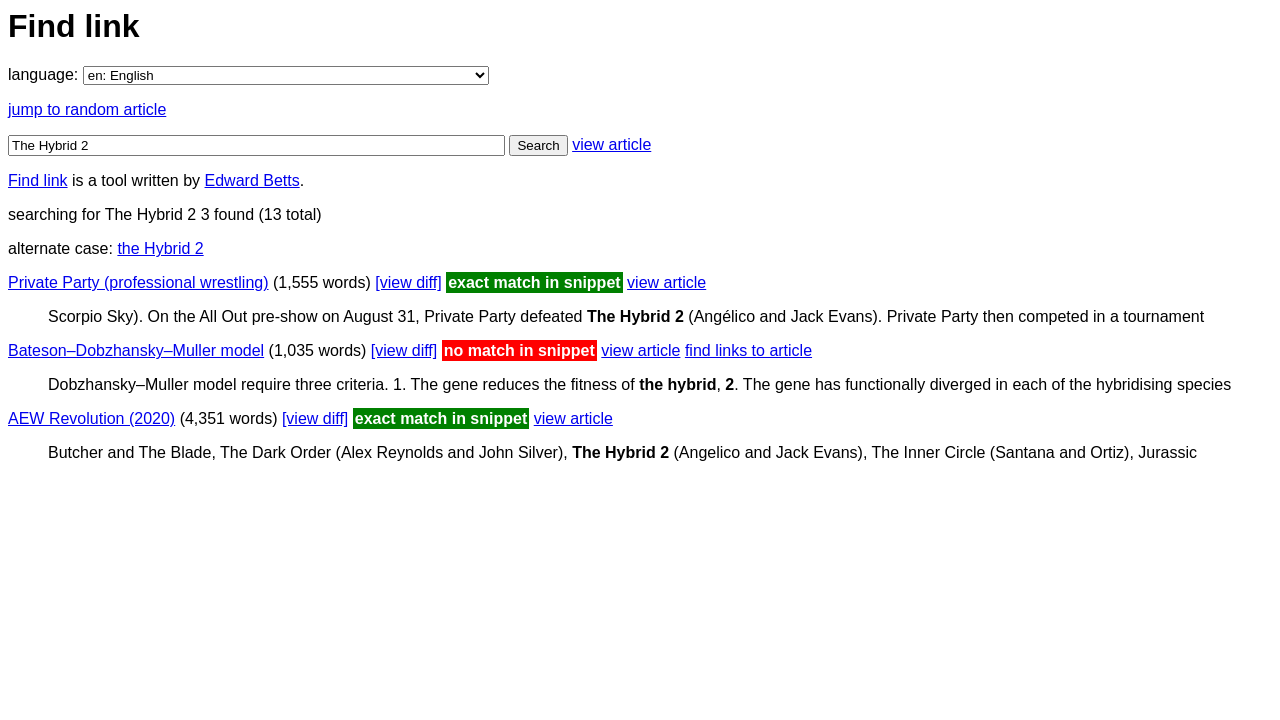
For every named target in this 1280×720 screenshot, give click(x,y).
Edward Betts (252, 180)
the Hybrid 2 (160, 248)
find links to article (748, 350)
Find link (38, 180)
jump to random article (87, 109)
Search (538, 145)
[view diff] (408, 282)
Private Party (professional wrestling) (138, 282)
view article (611, 144)
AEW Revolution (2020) (91, 418)
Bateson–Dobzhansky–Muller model (136, 350)
